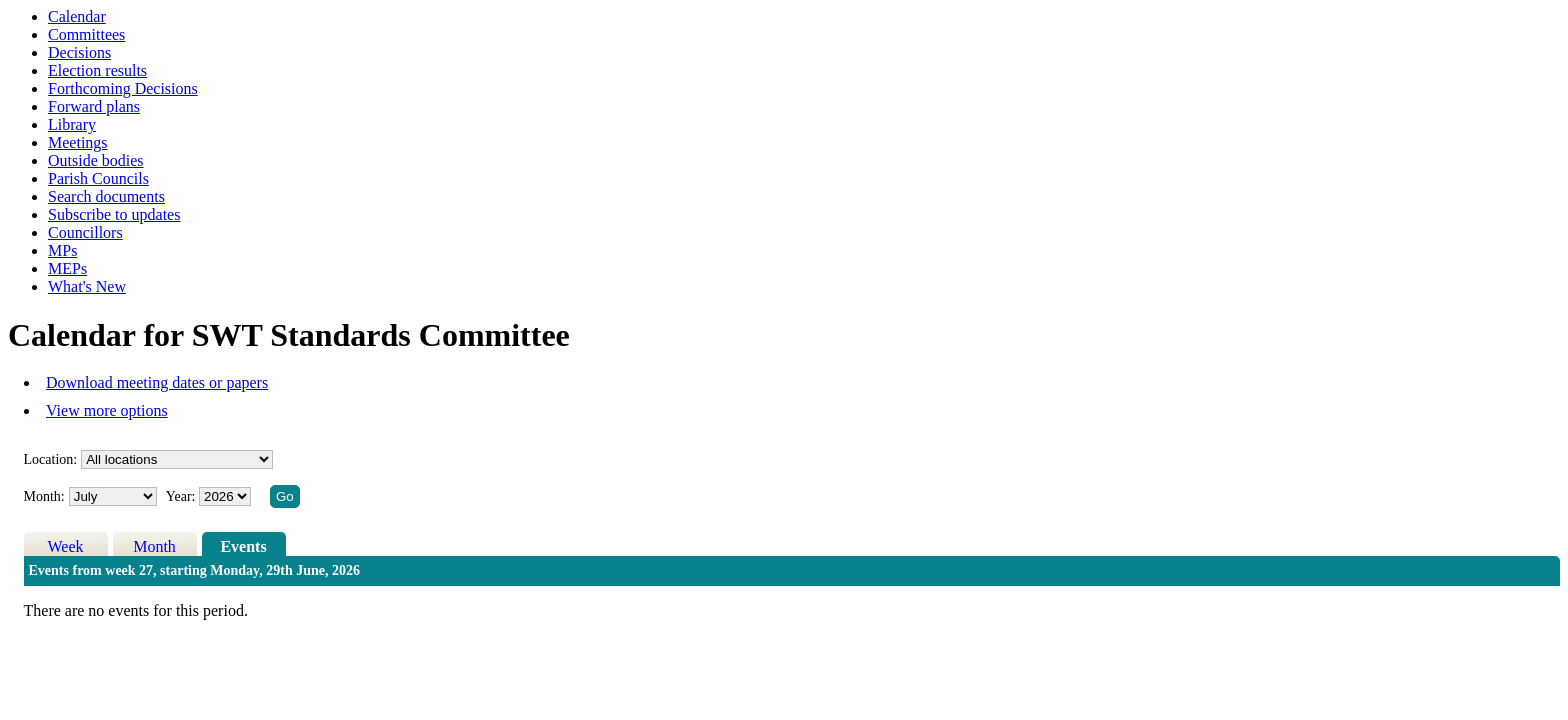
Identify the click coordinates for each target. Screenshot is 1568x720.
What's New (87, 286)
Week (66, 546)
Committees (86, 34)
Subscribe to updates (114, 214)
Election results (97, 70)
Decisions (79, 52)
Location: (51, 459)
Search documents (106, 196)
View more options (107, 410)
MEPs (67, 268)
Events (243, 546)
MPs (62, 250)
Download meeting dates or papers (157, 382)
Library (72, 124)
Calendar (77, 16)
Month (154, 546)
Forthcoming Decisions (123, 88)
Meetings (78, 142)
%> (177, 459)
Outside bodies (96, 160)
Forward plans (94, 106)
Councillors (85, 232)
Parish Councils (98, 178)
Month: (44, 496)
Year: (182, 496)
